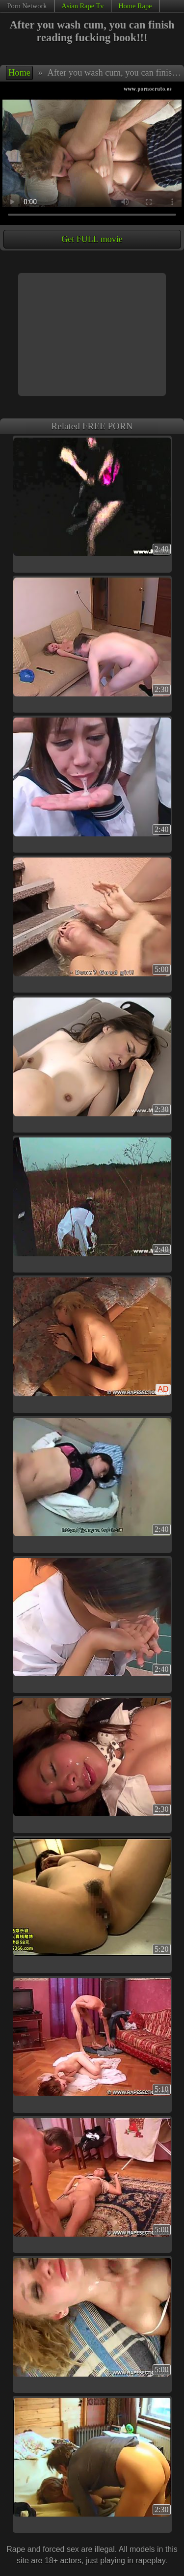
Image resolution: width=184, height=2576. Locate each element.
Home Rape (135, 6)
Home (19, 73)
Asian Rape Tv (82, 6)
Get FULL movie (91, 239)
